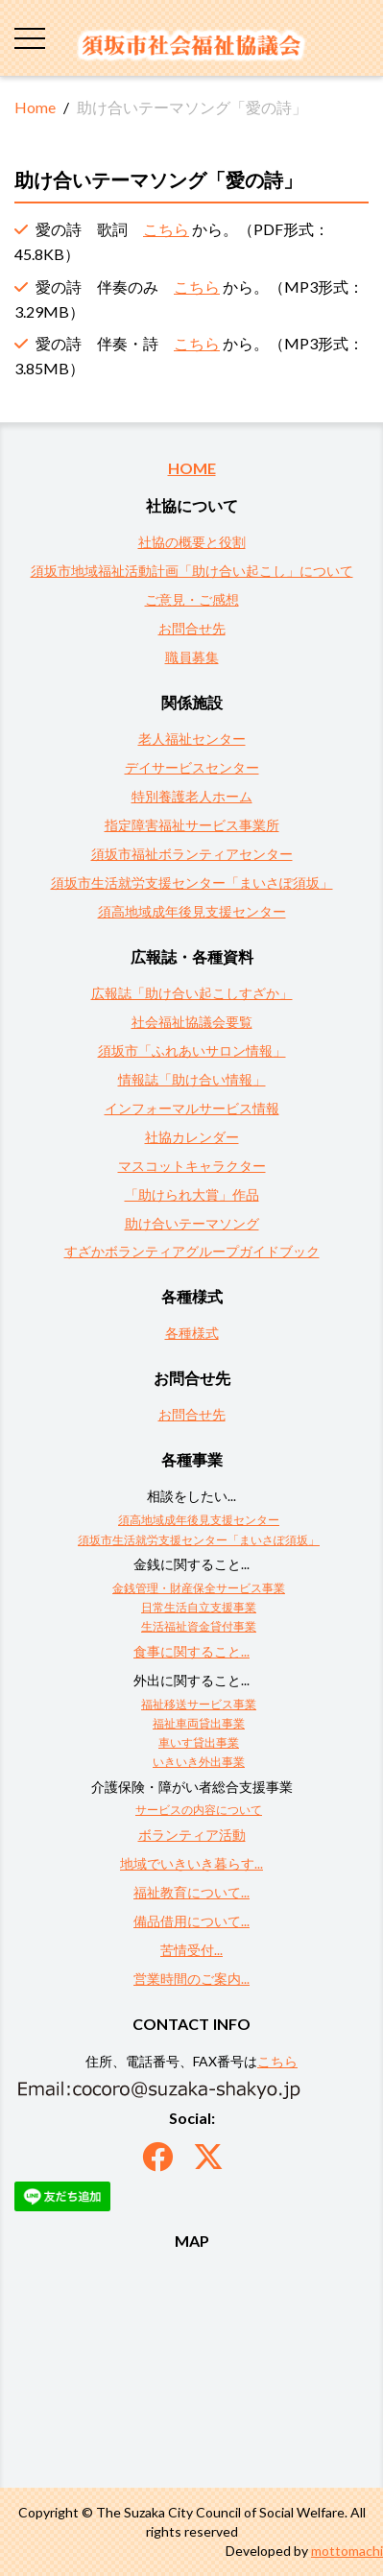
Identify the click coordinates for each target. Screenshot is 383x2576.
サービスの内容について (198, 1809)
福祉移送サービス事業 (198, 1704)
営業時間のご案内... (191, 1978)
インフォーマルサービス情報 (192, 1108)
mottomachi (347, 2550)
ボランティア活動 (192, 1834)
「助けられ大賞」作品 (192, 1194)
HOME (192, 468)
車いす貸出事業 (198, 1742)
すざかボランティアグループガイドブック (192, 1251)
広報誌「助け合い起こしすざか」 (192, 993)
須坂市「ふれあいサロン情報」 (192, 1050)
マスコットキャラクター (192, 1165)
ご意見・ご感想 (192, 599)
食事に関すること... (191, 1651)
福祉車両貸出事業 (199, 1723)
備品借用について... (191, 1921)
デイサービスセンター (192, 767)
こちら (166, 229)
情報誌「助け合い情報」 (192, 1079)
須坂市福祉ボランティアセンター (192, 854)
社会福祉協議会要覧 (192, 1022)
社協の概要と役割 (192, 542)
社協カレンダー (192, 1137)
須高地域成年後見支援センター (192, 911)
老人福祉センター (192, 738)
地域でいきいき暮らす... (191, 1863)
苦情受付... (191, 1950)
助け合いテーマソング (192, 1223)
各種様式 (192, 1332)
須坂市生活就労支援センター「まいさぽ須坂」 (192, 882)
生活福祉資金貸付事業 (198, 1626)
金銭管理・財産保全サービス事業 (198, 1588)
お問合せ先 (192, 628)
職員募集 (192, 657)
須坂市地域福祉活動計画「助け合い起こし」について (192, 570)
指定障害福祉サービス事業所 (192, 825)
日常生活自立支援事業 (198, 1607)
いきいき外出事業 (199, 1761)
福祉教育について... (191, 1892)
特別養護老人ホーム (192, 796)
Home (35, 107)
